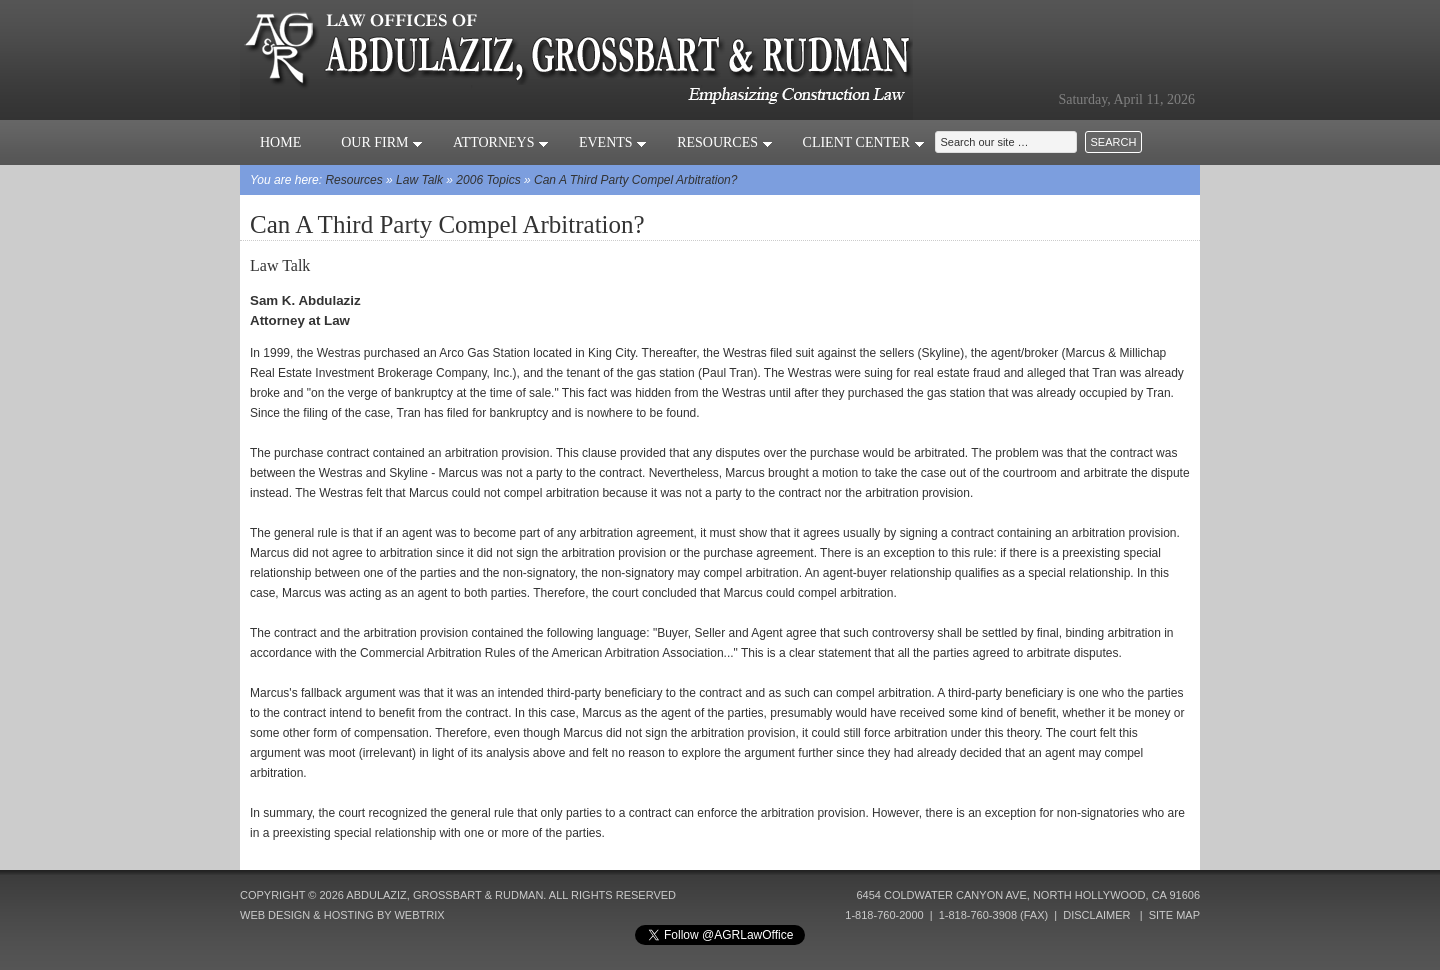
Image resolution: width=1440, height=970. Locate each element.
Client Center (864, 142)
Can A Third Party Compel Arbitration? (635, 180)
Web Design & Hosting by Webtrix (342, 915)
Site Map (1174, 915)
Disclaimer (1096, 915)
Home (280, 142)
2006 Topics (488, 180)
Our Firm (382, 142)
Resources (724, 142)
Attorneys (501, 142)
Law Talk (419, 180)
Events (613, 142)
